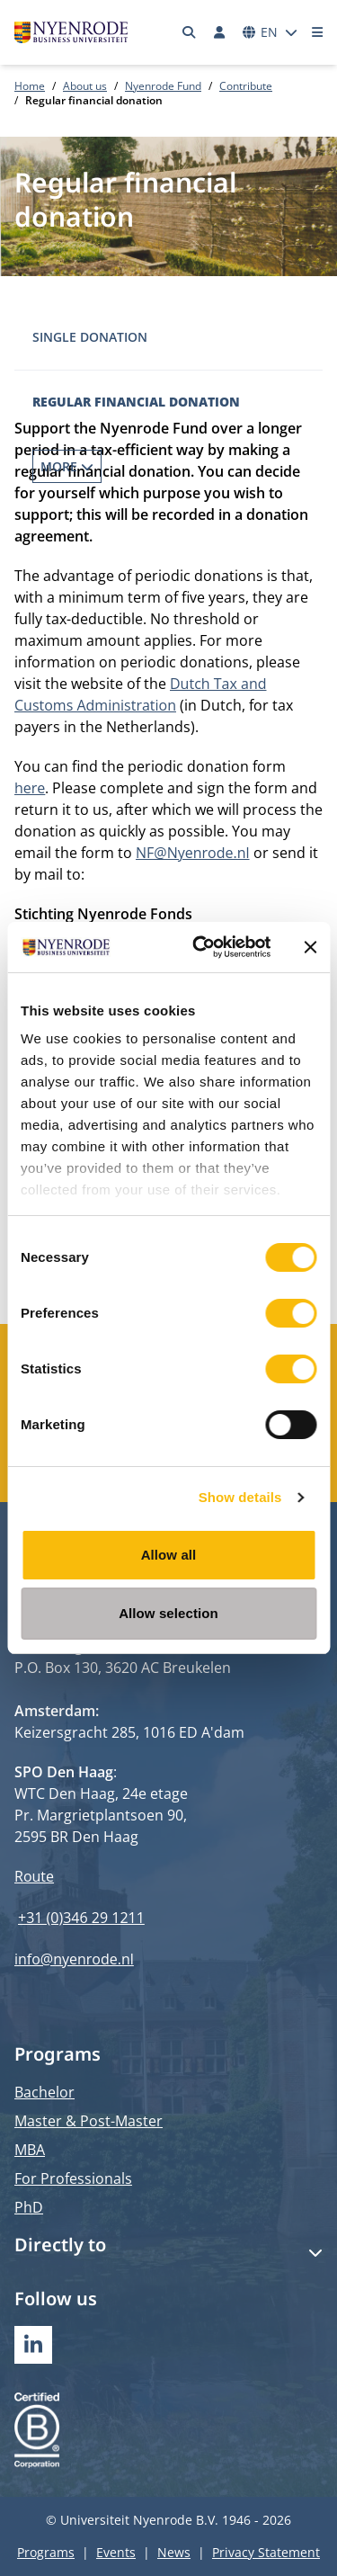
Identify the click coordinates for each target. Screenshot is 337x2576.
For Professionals (73, 2178)
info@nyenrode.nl (74, 1959)
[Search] (190, 32)
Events (116, 2552)
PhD (28, 2207)
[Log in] (219, 32)
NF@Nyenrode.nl (193, 853)
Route (34, 1876)
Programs (46, 2552)
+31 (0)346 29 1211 (81, 1918)
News (174, 2552)
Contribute (245, 86)
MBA (29, 2150)
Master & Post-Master (88, 2121)
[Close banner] (310, 947)
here (29, 788)
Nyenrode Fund (163, 86)
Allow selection (168, 1613)
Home (29, 86)
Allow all (169, 1554)
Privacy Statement (266, 2552)
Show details (240, 1497)
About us (85, 86)
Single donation (89, 336)
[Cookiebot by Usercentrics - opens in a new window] (200, 947)
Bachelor (44, 2092)
